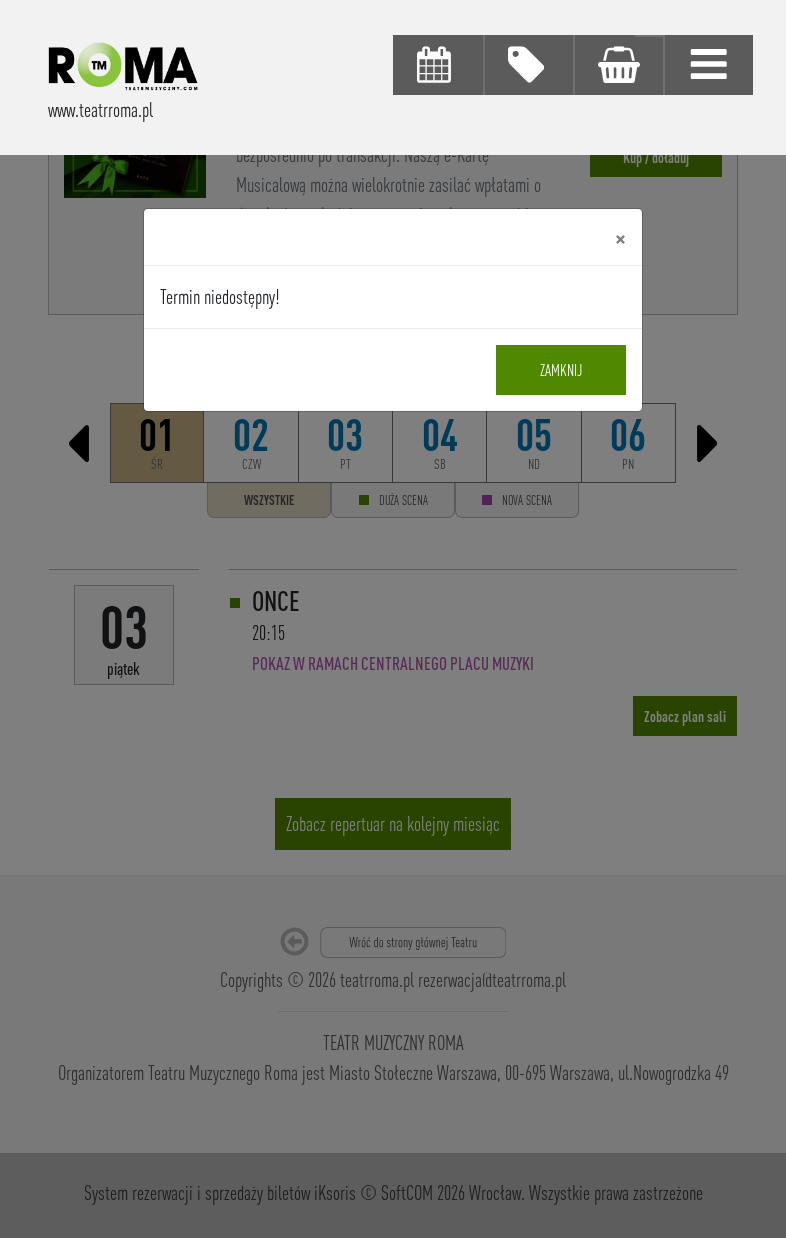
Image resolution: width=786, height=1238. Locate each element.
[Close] (620, 237)
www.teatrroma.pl (100, 109)
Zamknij (561, 370)
